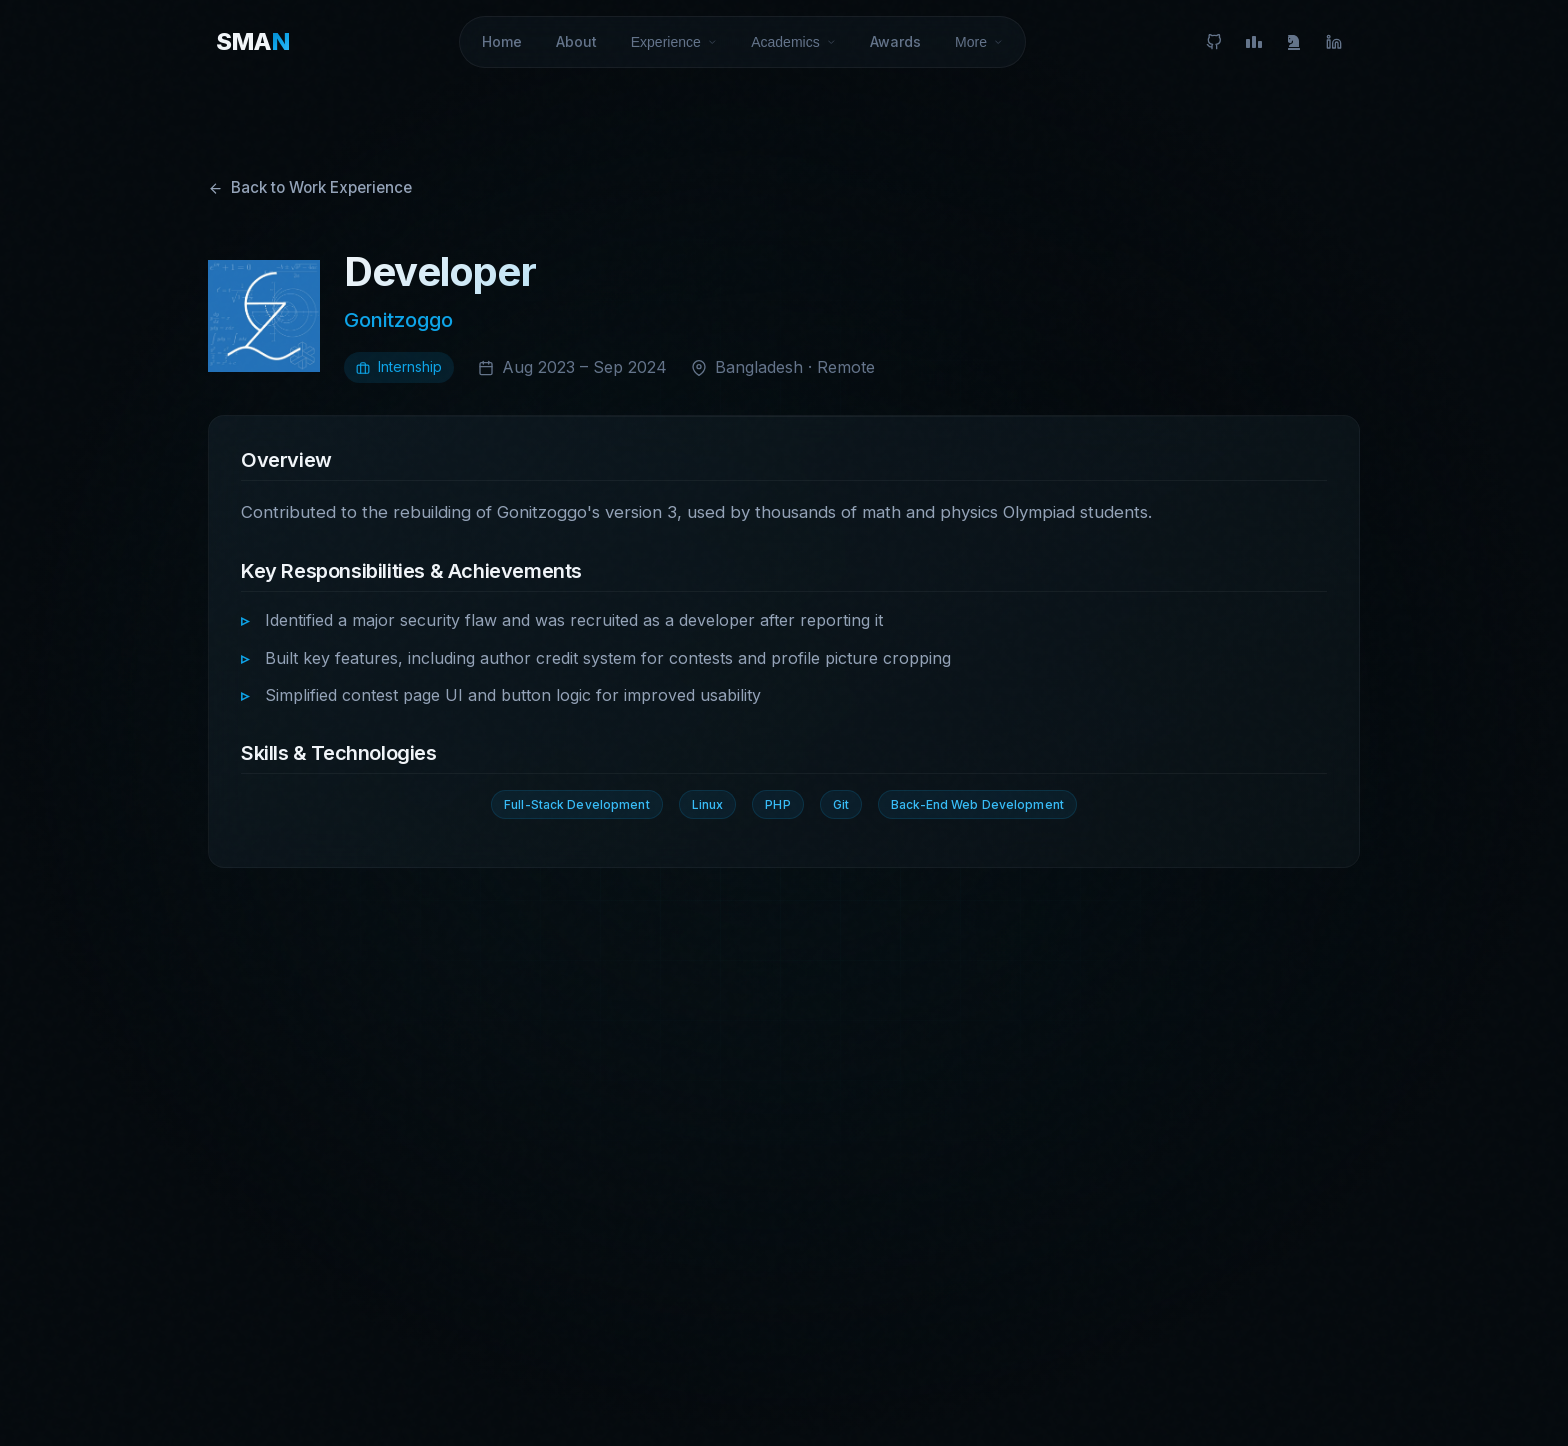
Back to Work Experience (310, 187)
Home (502, 33)
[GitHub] (1214, 34)
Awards (895, 33)
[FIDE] (1294, 34)
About (576, 33)
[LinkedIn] (1334, 34)
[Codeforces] (1254, 34)
